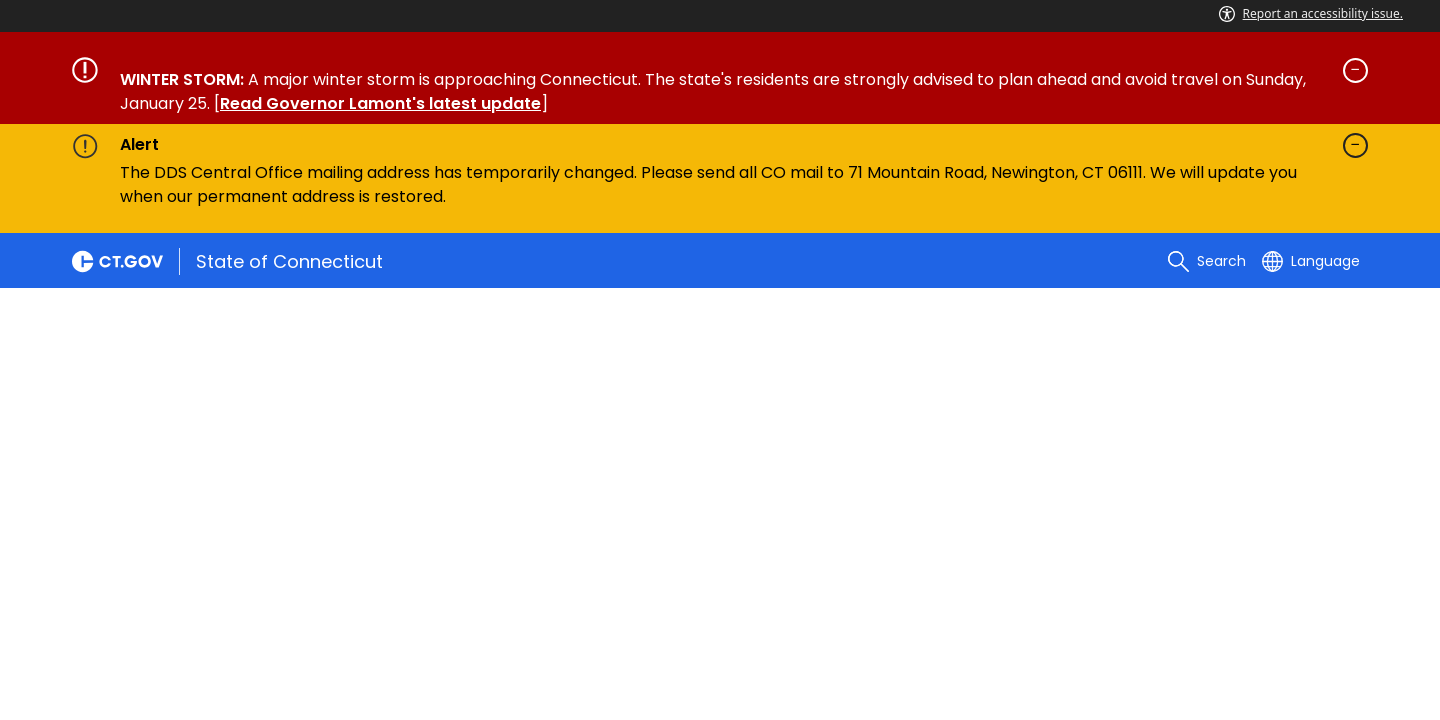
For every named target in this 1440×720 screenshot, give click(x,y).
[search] (1207, 261)
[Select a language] (1311, 261)
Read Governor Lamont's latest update (380, 103)
